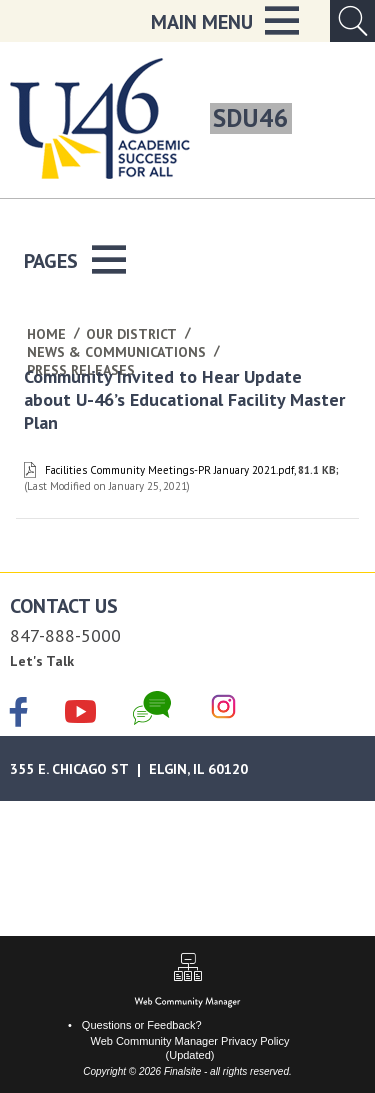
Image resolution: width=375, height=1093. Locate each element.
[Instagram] (223, 708)
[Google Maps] (187, 768)
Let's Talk (42, 661)
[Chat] (152, 708)
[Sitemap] (188, 969)
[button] (225, 21)
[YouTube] (80, 708)
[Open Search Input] (352, 21)
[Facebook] (19, 714)
